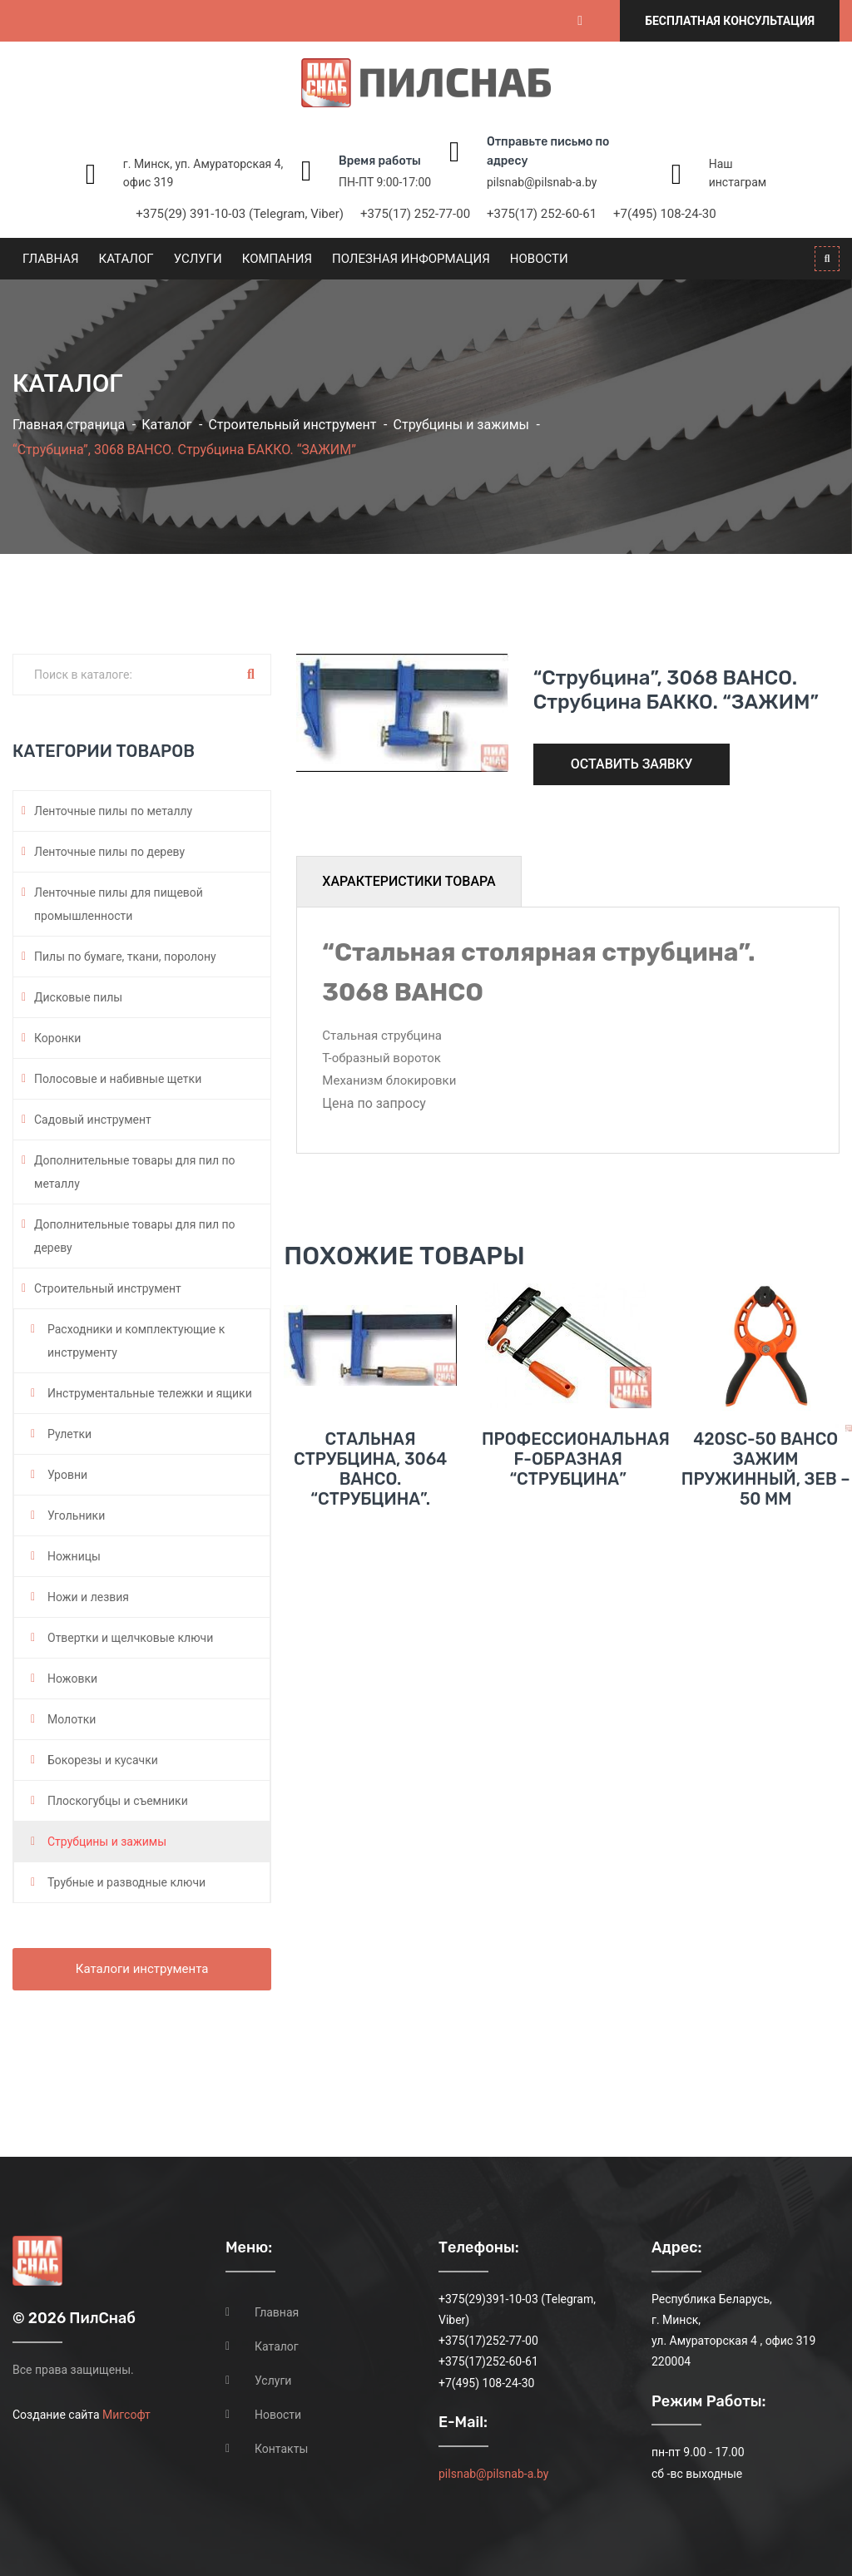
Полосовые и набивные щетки (117, 1078)
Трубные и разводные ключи (126, 1882)
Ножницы (74, 1556)
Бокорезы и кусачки (102, 1760)
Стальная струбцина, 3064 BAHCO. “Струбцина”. (370, 1516)
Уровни (67, 1474)
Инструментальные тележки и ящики (149, 1393)
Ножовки (72, 1678)
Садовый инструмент (92, 1119)
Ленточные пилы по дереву (109, 851)
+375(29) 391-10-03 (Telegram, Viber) (240, 213)
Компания (277, 258)
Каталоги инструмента (142, 1968)
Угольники (76, 1515)
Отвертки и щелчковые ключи (130, 1637)
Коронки (57, 1038)
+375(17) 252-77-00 (415, 213)
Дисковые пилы (78, 997)
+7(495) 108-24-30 (664, 213)
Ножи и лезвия (88, 1597)
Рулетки (69, 1434)
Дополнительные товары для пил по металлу (134, 1172)
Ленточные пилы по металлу (113, 811)
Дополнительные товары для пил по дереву (134, 1236)
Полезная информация (411, 258)
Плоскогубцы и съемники (117, 1800)
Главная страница (68, 425)
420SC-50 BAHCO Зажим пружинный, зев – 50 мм (765, 1516)
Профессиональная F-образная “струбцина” (576, 1506)
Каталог (126, 258)
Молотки (71, 1719)
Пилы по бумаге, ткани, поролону (125, 956)
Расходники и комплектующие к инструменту (136, 1341)
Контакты (281, 2448)
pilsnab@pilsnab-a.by (542, 182)
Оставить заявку (632, 764)
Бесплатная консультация (730, 20)
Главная (50, 258)
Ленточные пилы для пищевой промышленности (118, 904)
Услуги (198, 258)
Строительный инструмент (292, 425)
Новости (539, 258)
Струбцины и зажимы (461, 425)
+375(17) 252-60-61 (542, 213)
